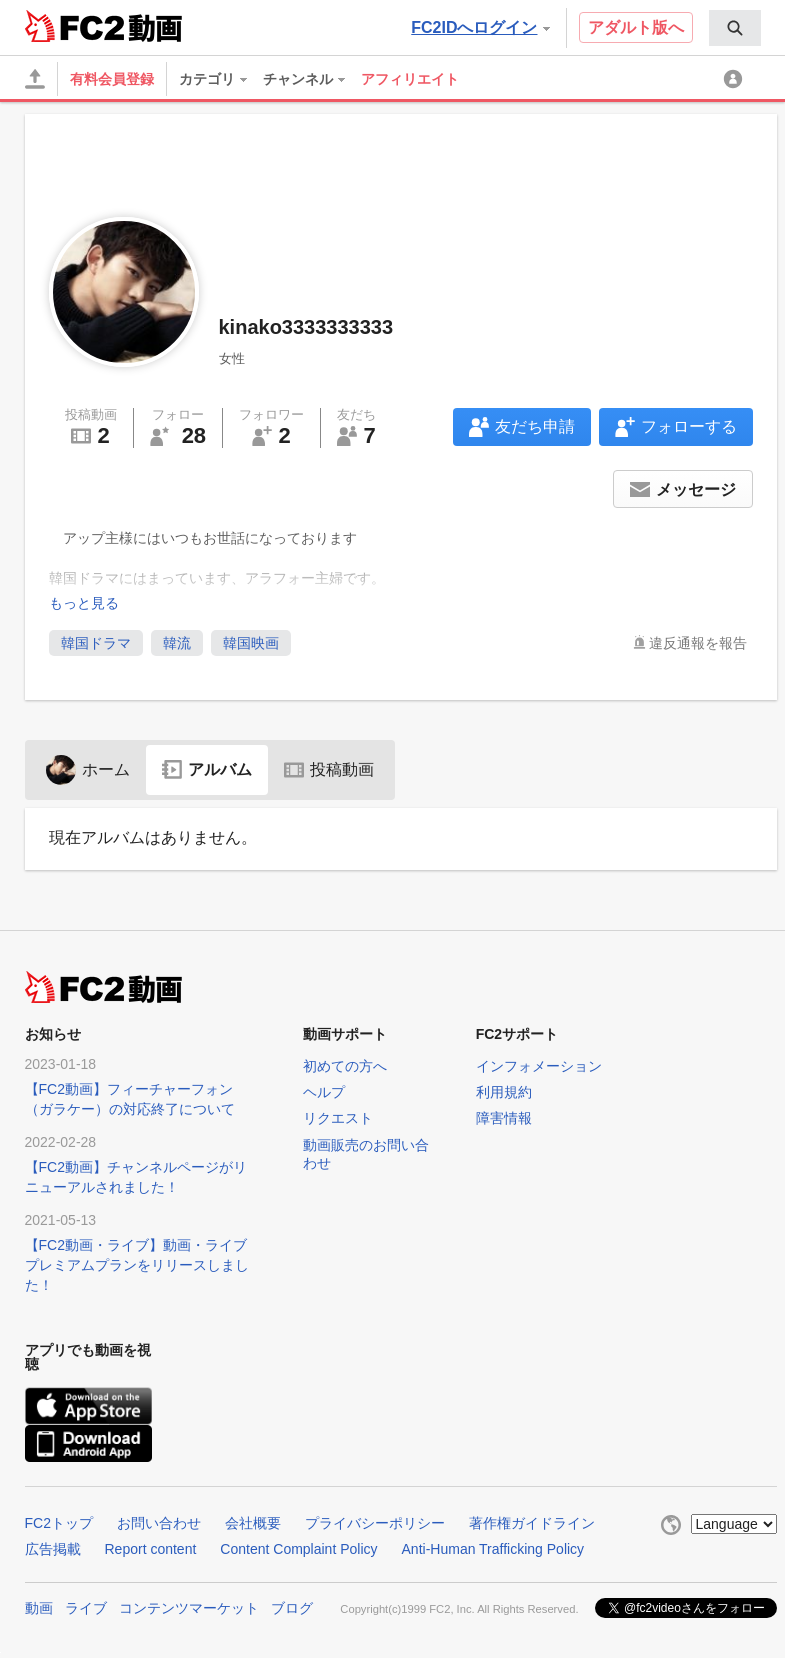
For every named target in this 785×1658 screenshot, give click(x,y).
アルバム (207, 769)
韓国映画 (251, 643)
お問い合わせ (159, 1523)
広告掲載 (53, 1549)
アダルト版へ (636, 27)
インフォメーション (539, 1066)
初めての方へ (345, 1066)
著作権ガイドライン (532, 1523)
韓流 (177, 643)
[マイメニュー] (736, 79)
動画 (39, 1608)
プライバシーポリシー (375, 1523)
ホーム (88, 769)
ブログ (292, 1608)
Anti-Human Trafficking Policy (493, 1549)
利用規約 (504, 1092)
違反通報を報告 (698, 643)
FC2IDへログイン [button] (480, 27)
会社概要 (253, 1523)
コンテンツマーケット (189, 1608)
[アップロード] (35, 79)
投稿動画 (329, 769)
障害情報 (504, 1118)
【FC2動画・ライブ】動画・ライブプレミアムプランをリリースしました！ (137, 1265)
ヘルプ (324, 1092)
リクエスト (338, 1118)
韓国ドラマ (96, 643)
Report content (151, 1549)
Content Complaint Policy (298, 1549)
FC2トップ (59, 1523)
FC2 (74, 26)
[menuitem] (735, 28)
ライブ (86, 1608)
